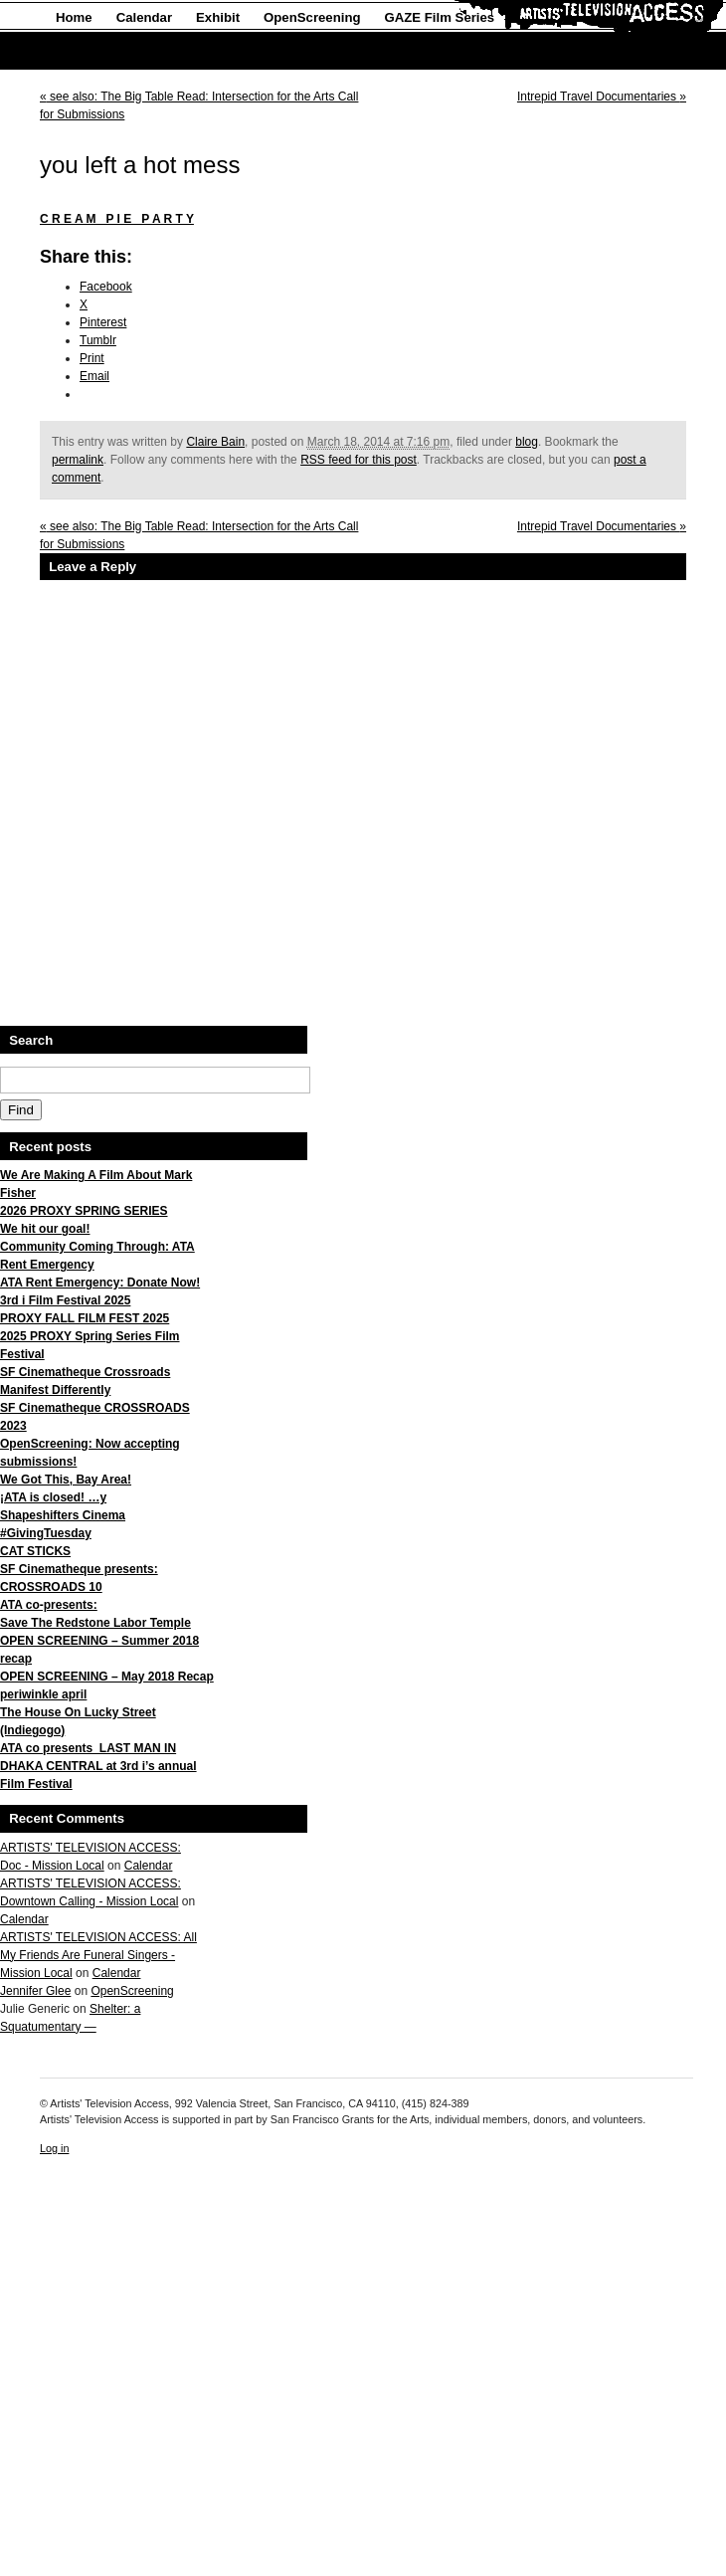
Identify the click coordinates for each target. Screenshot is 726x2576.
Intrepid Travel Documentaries (601, 96)
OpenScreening (312, 17)
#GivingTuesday (45, 1533)
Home (74, 17)
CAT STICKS (35, 1551)
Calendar (144, 17)
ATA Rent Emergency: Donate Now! (100, 1282)
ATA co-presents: (48, 1605)
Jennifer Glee (35, 1991)
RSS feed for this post (358, 460)
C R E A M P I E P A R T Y (117, 219)
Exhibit (218, 17)
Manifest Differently (55, 1390)
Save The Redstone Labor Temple (95, 1623)
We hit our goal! (45, 1229)
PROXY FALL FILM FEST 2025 (84, 1318)
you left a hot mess (140, 164)
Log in (54, 2148)
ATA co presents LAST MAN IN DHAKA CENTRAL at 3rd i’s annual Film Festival (98, 1766)
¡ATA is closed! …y (53, 1497)
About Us (85, 51)
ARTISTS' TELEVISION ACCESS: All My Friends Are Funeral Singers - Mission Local (98, 1955)
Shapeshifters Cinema (62, 1515)
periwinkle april (43, 1694)
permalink (77, 460)
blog (526, 442)
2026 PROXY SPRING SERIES (84, 1211)
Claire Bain (215, 442)
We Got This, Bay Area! (65, 1479)
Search (31, 1040)
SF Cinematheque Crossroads (85, 1372)
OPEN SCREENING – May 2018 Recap (107, 1677)
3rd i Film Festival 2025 (65, 1300)
